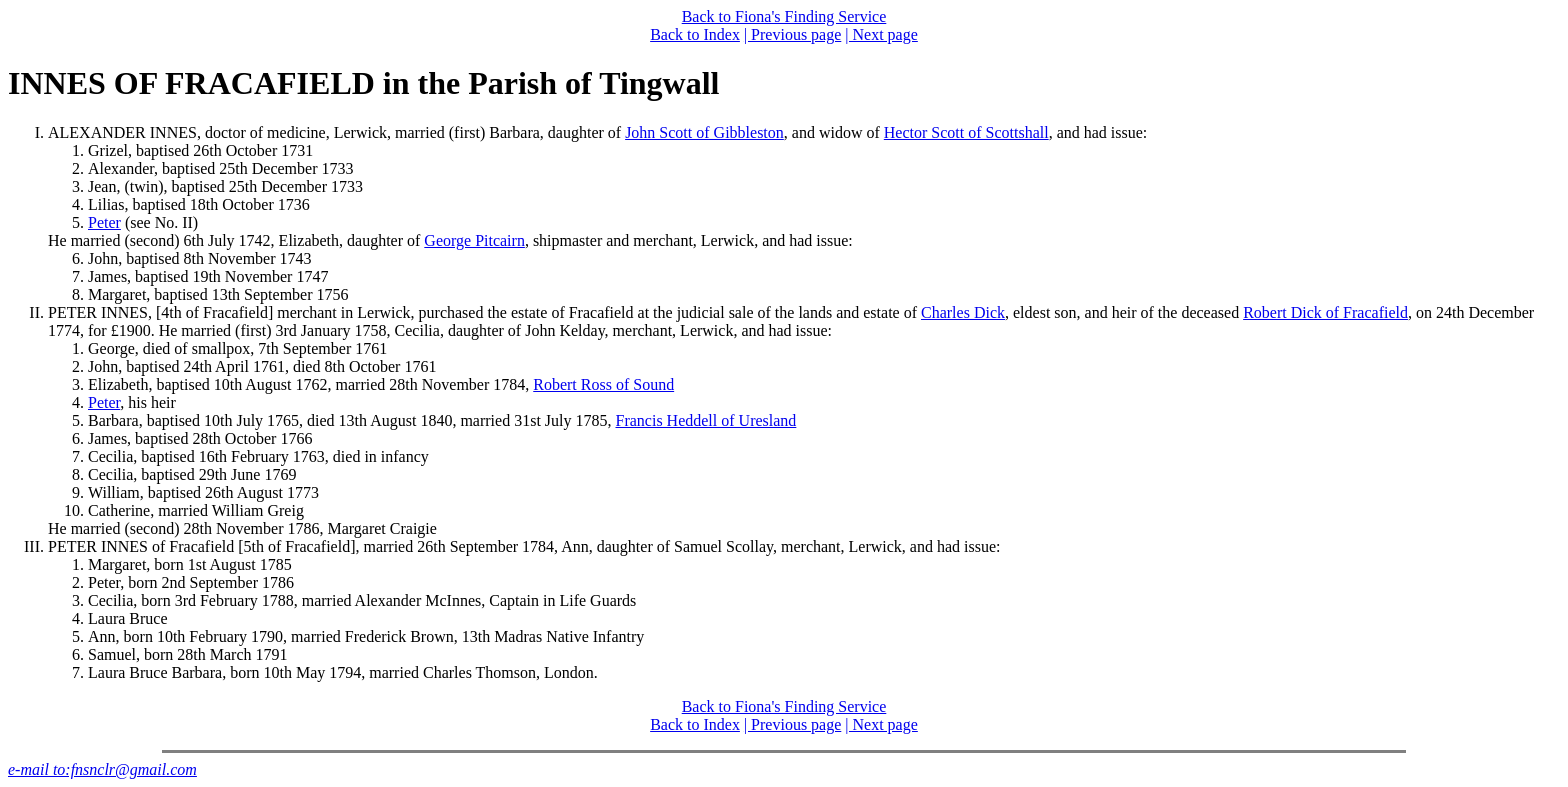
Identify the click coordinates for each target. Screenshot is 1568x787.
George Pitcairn (474, 240)
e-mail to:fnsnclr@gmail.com (102, 769)
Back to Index (695, 34)
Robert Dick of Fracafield (1325, 312)
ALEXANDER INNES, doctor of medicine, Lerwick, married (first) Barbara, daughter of (336, 132)
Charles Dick (963, 312)
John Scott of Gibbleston (704, 132)
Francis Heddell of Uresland (706, 420)
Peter (104, 222)
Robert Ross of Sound (603, 384)
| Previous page (792, 34)
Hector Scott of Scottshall (966, 132)
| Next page (881, 34)
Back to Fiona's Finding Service (784, 16)
